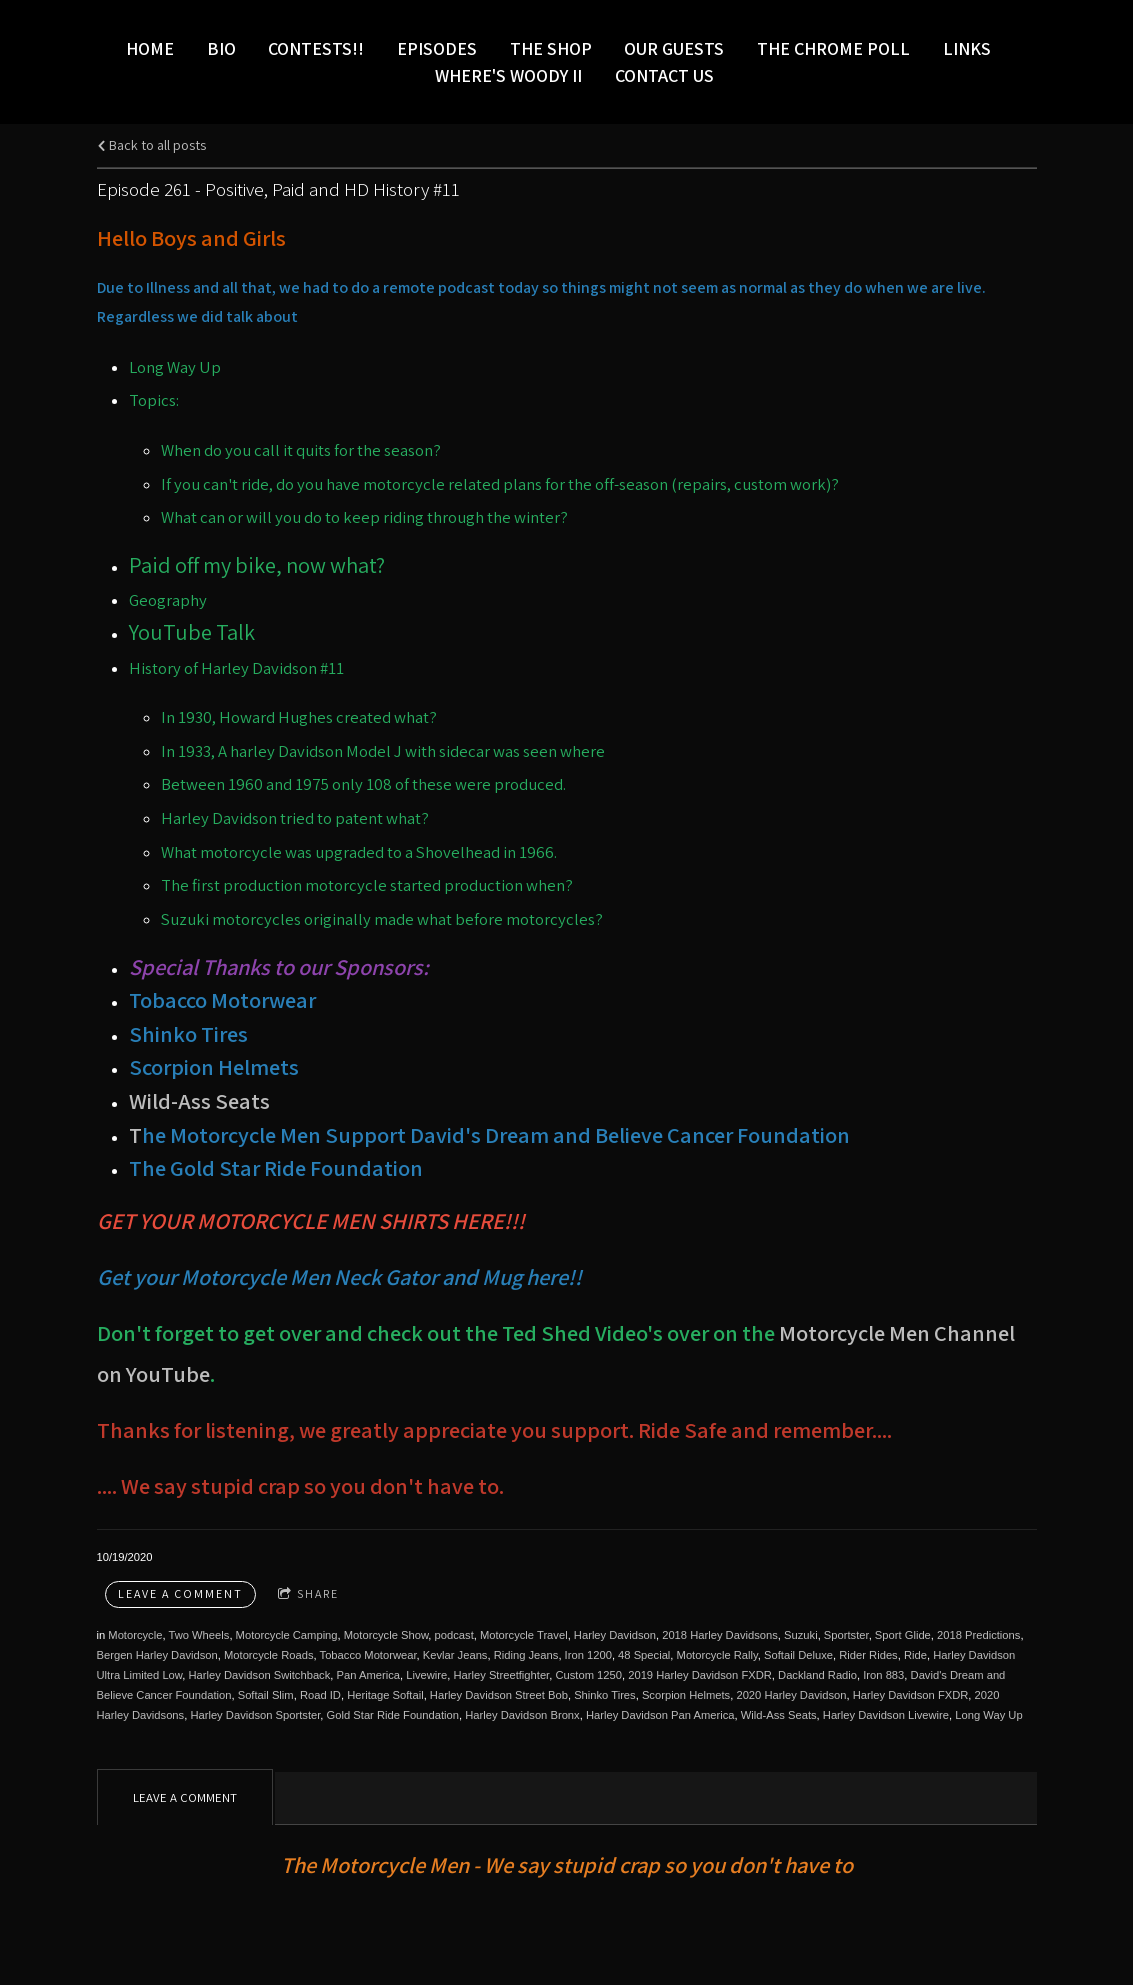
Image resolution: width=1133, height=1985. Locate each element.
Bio (221, 48)
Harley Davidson (615, 1635)
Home (150, 48)
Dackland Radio (817, 1675)
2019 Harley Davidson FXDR (700, 1675)
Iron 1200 (588, 1655)
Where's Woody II (508, 75)
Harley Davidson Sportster (255, 1715)
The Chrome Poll (833, 48)
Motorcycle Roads (269, 1655)
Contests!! (316, 48)
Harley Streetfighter (501, 1675)
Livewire (426, 1675)
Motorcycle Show (386, 1635)
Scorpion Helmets (686, 1695)
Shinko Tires (605, 1695)
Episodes (437, 48)
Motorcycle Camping (287, 1635)
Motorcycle (135, 1635)
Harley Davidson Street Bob (499, 1695)
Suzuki (801, 1635)
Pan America (368, 1675)
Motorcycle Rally (717, 1655)
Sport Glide (903, 1635)
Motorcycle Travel (524, 1635)
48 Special (644, 1655)
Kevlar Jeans (455, 1655)
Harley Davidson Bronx (522, 1715)
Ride (915, 1655)
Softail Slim (266, 1695)
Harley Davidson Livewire (886, 1715)
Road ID (320, 1695)
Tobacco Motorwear (368, 1655)
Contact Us (664, 75)
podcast (454, 1635)
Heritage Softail (385, 1695)
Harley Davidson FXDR (911, 1695)
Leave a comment (180, 1593)
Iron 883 (883, 1675)
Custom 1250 (588, 1675)
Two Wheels (198, 1635)
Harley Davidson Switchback (260, 1675)
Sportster (846, 1635)
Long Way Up (988, 1715)
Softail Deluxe (798, 1655)
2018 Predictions (978, 1635)
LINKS (967, 48)
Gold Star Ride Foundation (393, 1715)
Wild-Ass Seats (199, 1100)
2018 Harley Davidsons (720, 1635)
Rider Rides (868, 1655)
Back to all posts (151, 144)
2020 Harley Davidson (791, 1695)
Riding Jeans (526, 1655)
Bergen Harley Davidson (157, 1655)
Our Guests (674, 48)
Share (308, 1594)
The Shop (551, 48)
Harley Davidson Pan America (660, 1715)
